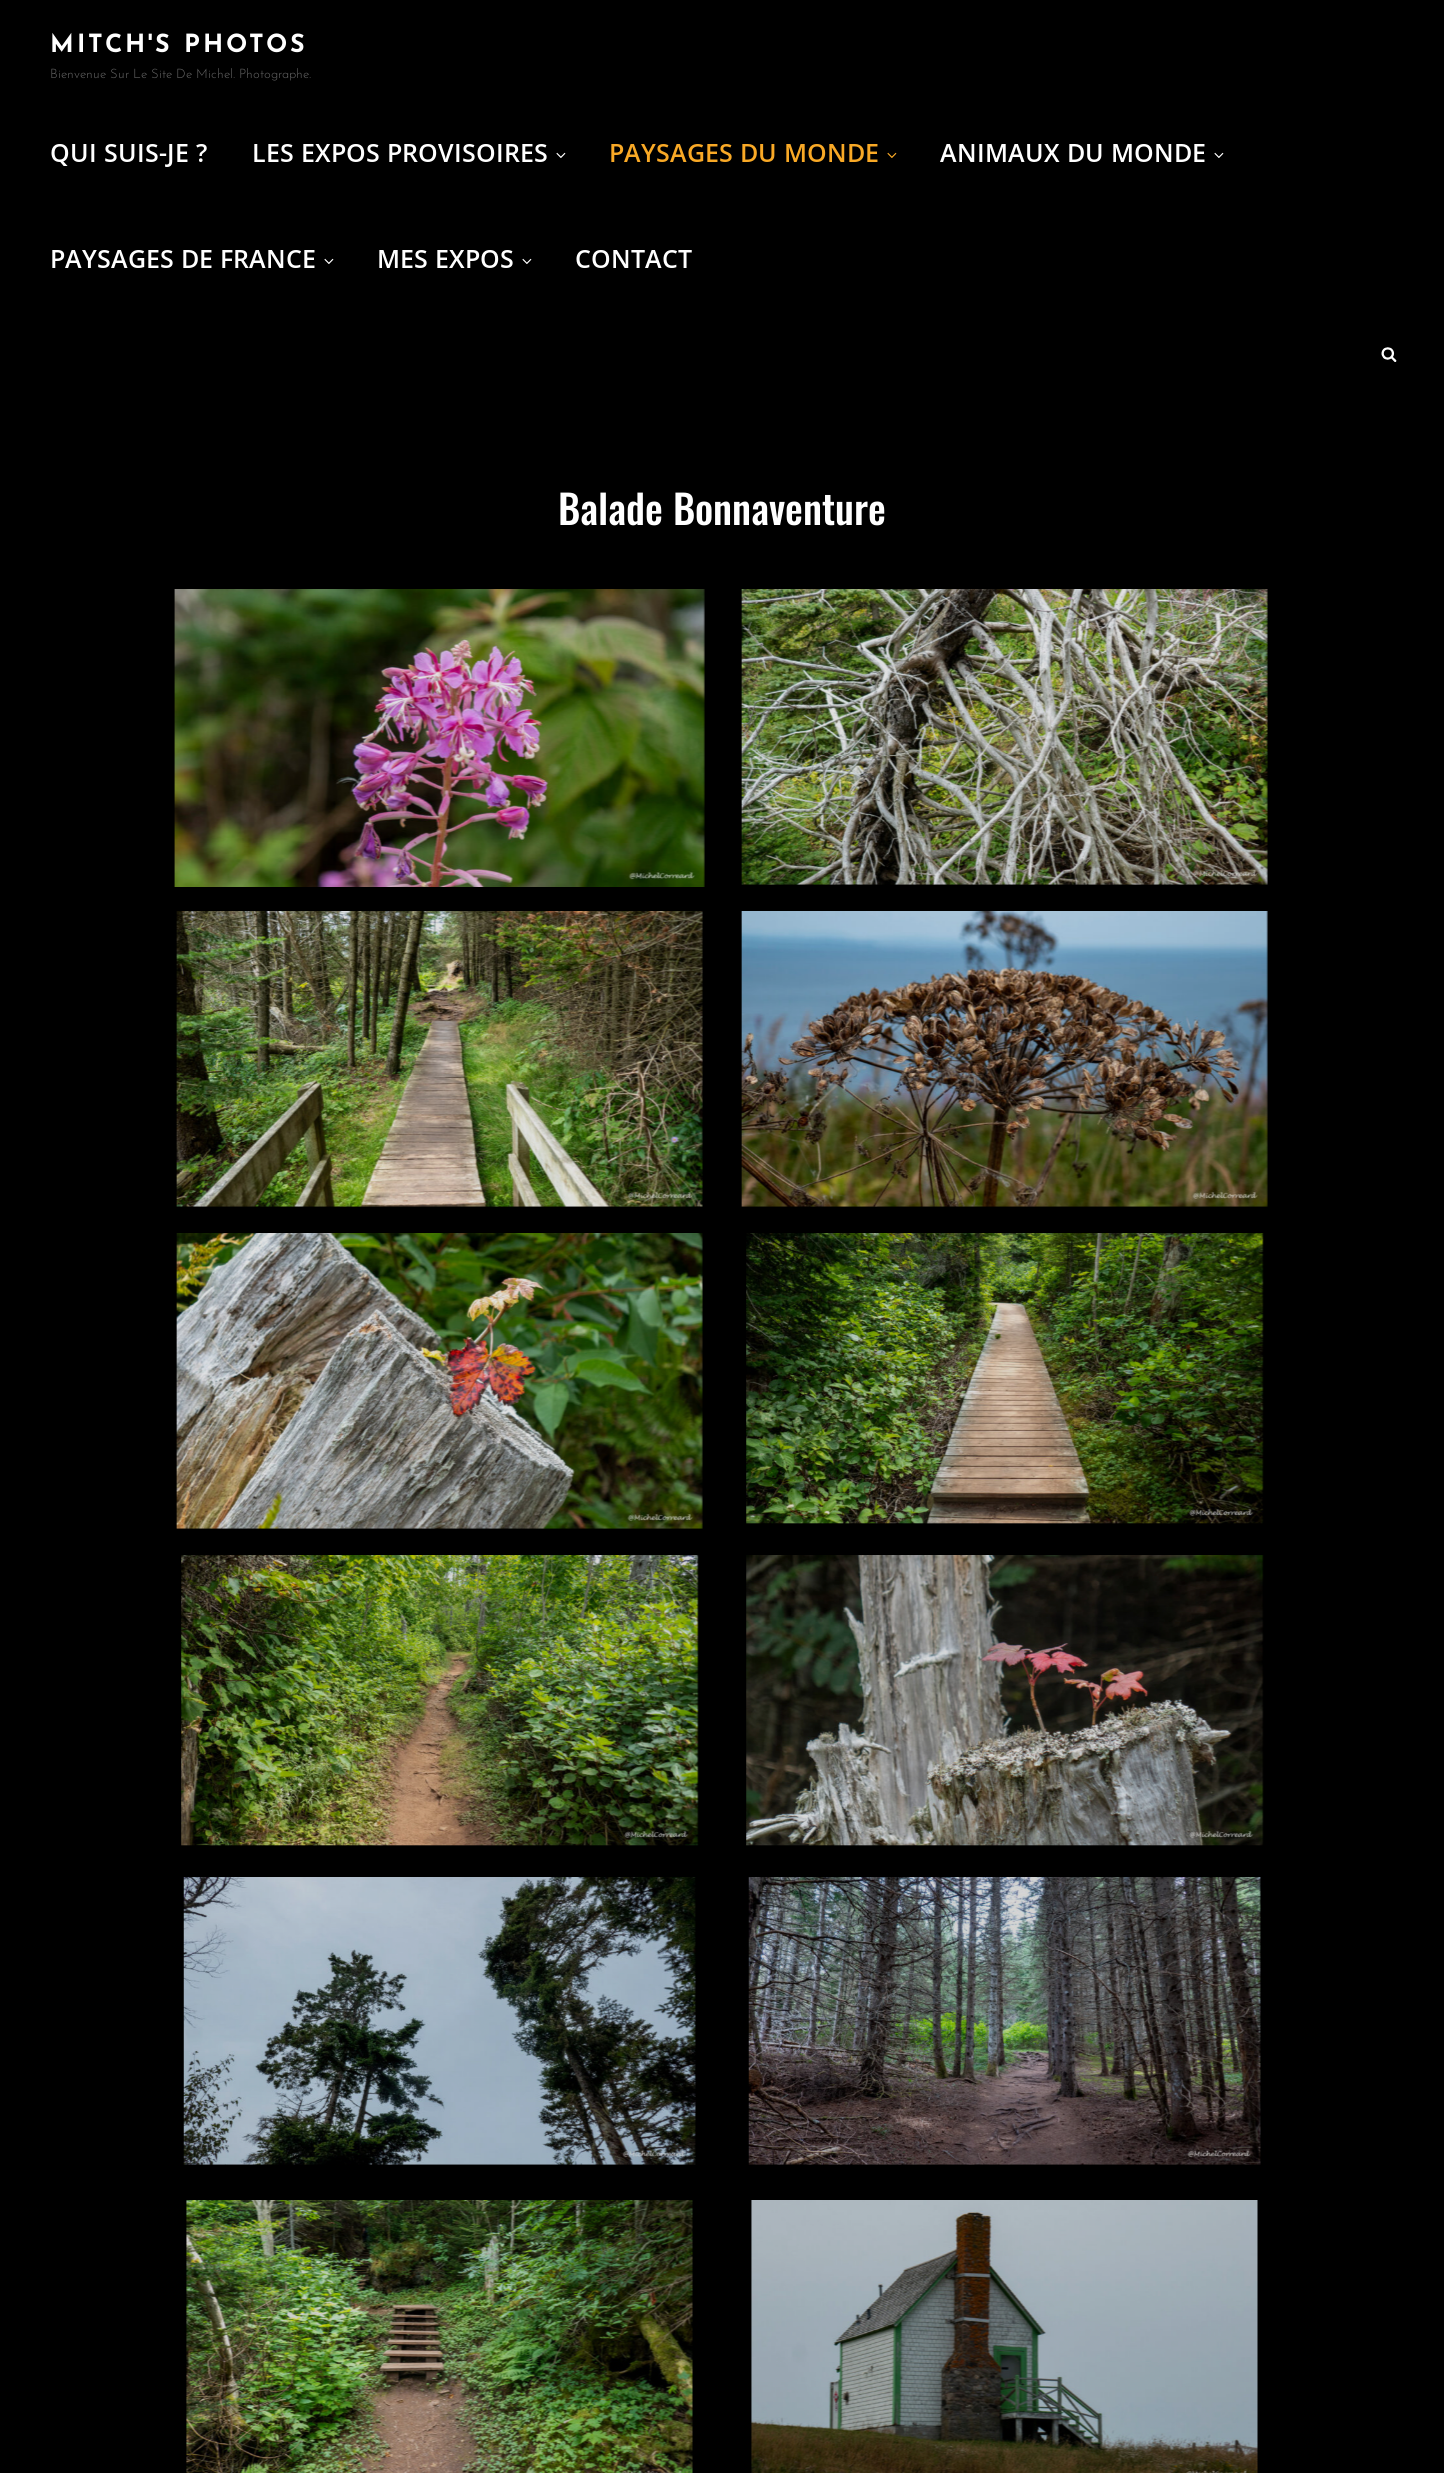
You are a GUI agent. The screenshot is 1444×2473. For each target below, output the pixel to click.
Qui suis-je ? (128, 152)
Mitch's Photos (179, 45)
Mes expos (456, 258)
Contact (633, 258)
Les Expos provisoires (410, 152)
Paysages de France (193, 258)
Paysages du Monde (754, 152)
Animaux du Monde (1083, 152)
